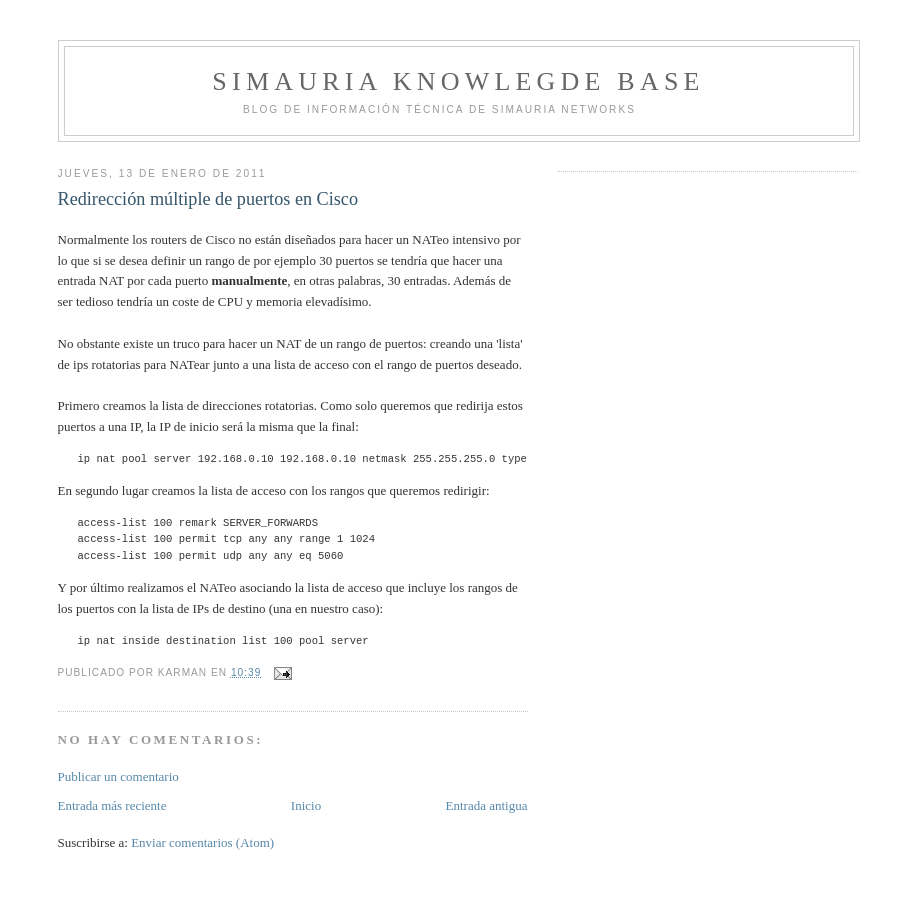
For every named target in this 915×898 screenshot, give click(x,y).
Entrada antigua (487, 805)
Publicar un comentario (118, 776)
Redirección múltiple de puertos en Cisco (208, 199)
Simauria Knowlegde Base (458, 81)
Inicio (306, 805)
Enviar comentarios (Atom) (202, 842)
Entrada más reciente (112, 805)
